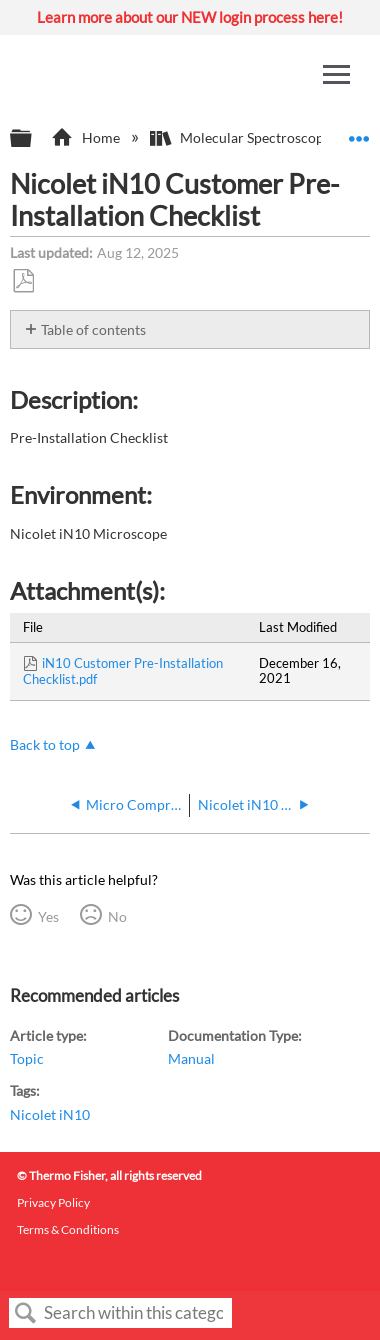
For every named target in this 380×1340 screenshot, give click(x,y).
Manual (191, 1058)
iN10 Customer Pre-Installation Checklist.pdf (123, 671)
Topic (27, 1058)
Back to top (45, 744)
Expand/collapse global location (359, 132)
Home (86, 137)
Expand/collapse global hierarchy (34, 139)
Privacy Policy (53, 1202)
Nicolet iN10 (50, 1114)
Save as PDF (23, 281)
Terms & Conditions (68, 1229)
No (117, 916)
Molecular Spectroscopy (242, 137)
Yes (48, 916)
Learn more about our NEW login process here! (190, 17)
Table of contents (93, 329)
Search (26, 1313)
